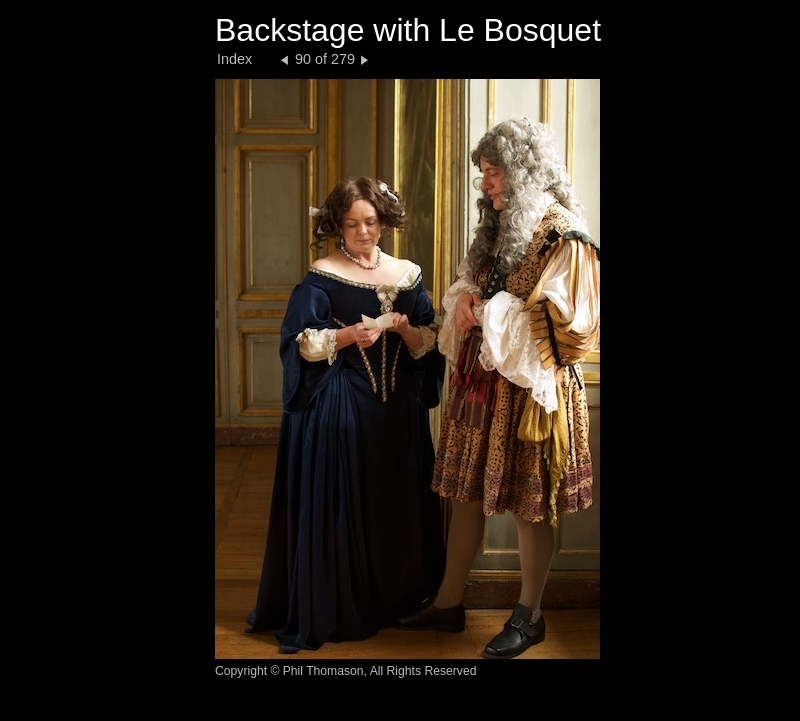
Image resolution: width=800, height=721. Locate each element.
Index (234, 59)
